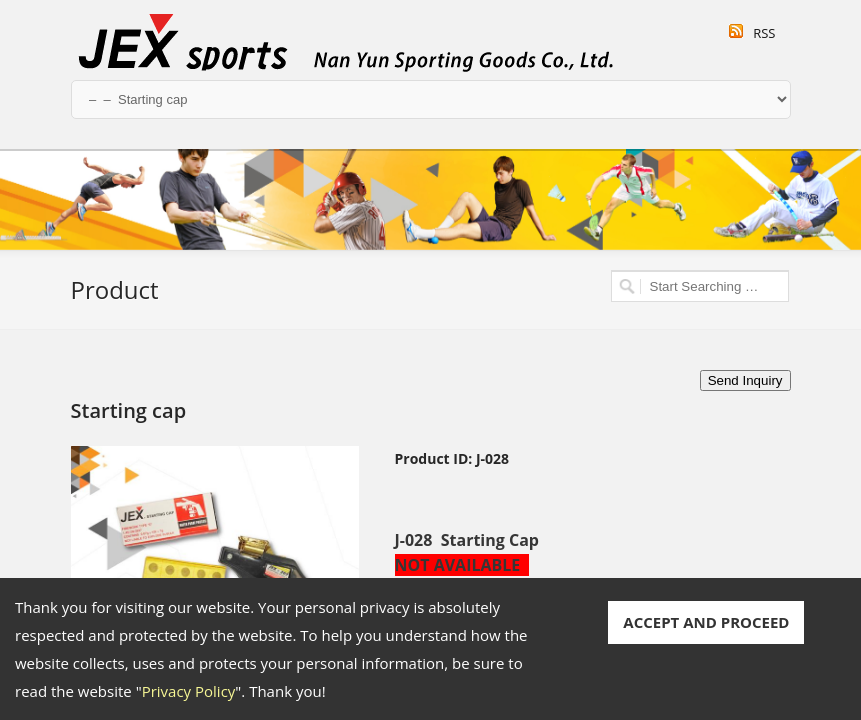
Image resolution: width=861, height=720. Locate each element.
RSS (764, 33)
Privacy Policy (189, 691)
